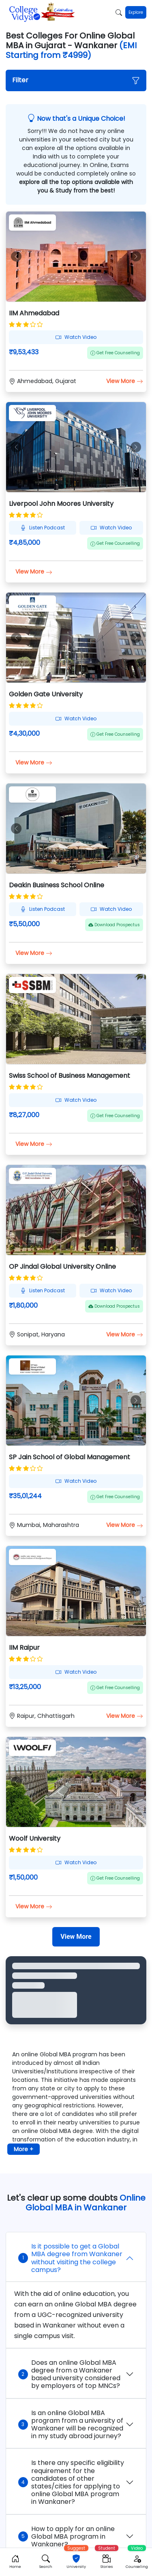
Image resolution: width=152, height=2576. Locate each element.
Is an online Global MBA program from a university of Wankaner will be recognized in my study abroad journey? (70, 2424)
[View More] (75, 1936)
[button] (76, 80)
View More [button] (124, 381)
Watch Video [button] (76, 337)
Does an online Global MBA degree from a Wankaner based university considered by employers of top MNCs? (69, 2374)
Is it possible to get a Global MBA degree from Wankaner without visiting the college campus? (70, 2258)
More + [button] (23, 2149)
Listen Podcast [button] (42, 527)
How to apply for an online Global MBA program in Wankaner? (66, 2536)
